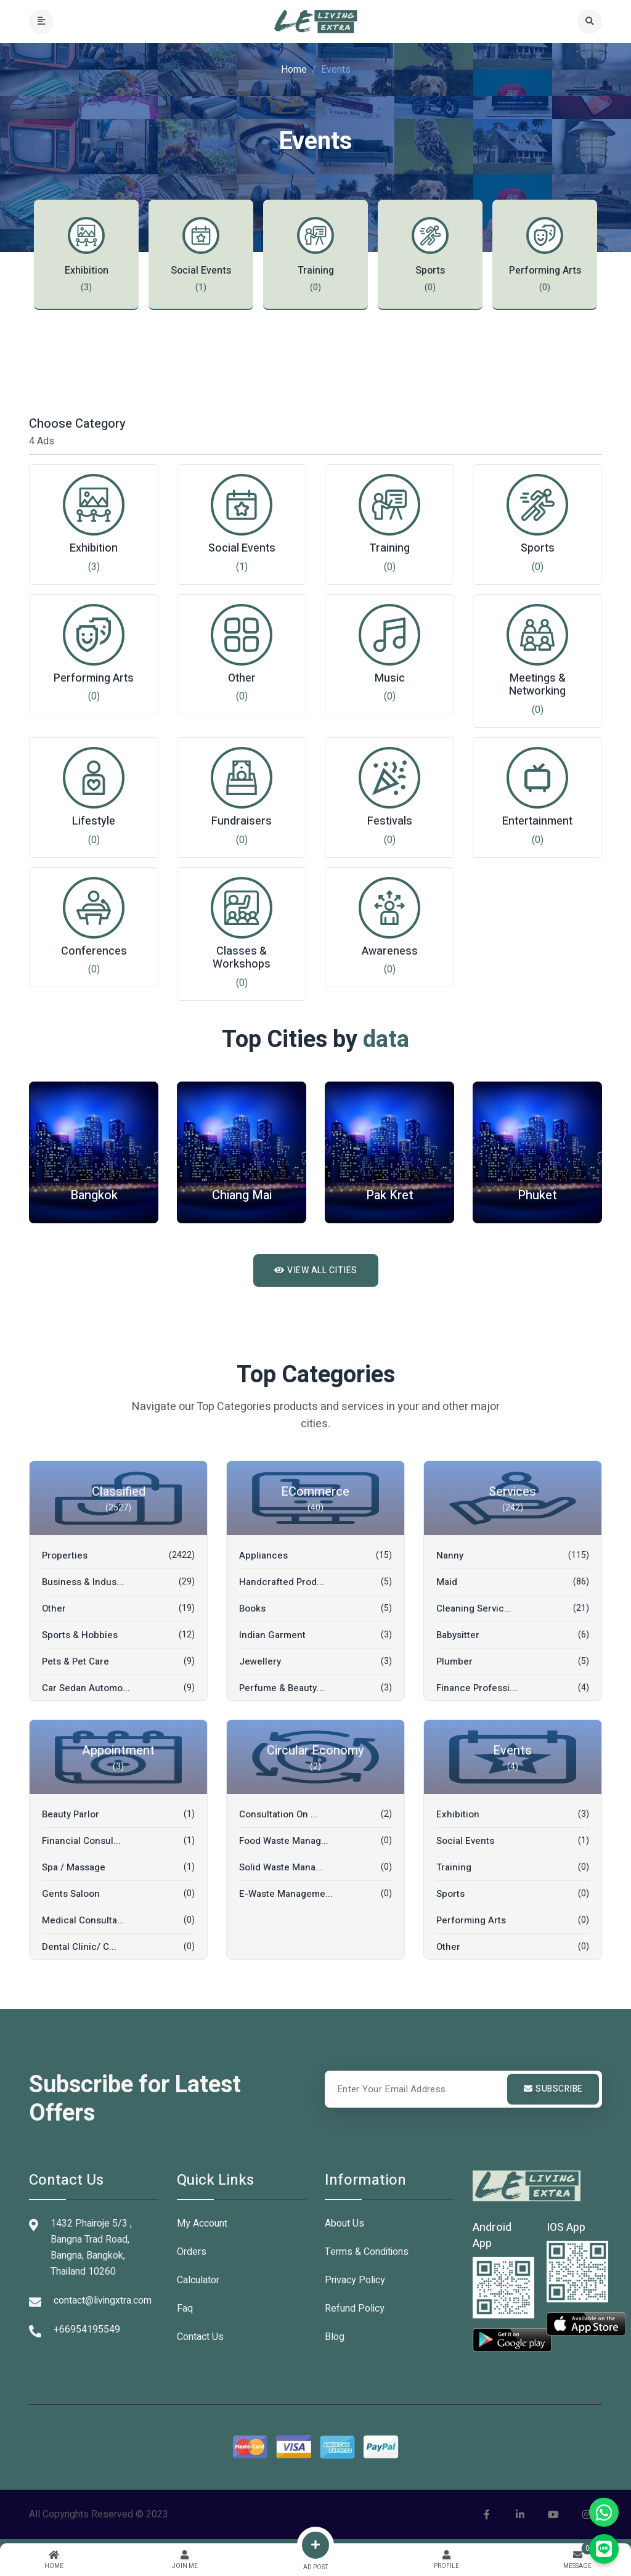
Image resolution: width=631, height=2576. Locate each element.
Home (294, 69)
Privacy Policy (355, 2280)
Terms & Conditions (367, 2251)
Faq (185, 2308)
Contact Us (200, 2336)
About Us (344, 2223)
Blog (334, 2336)
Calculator (198, 2280)
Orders (191, 2251)
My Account (202, 2223)
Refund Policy (355, 2308)
